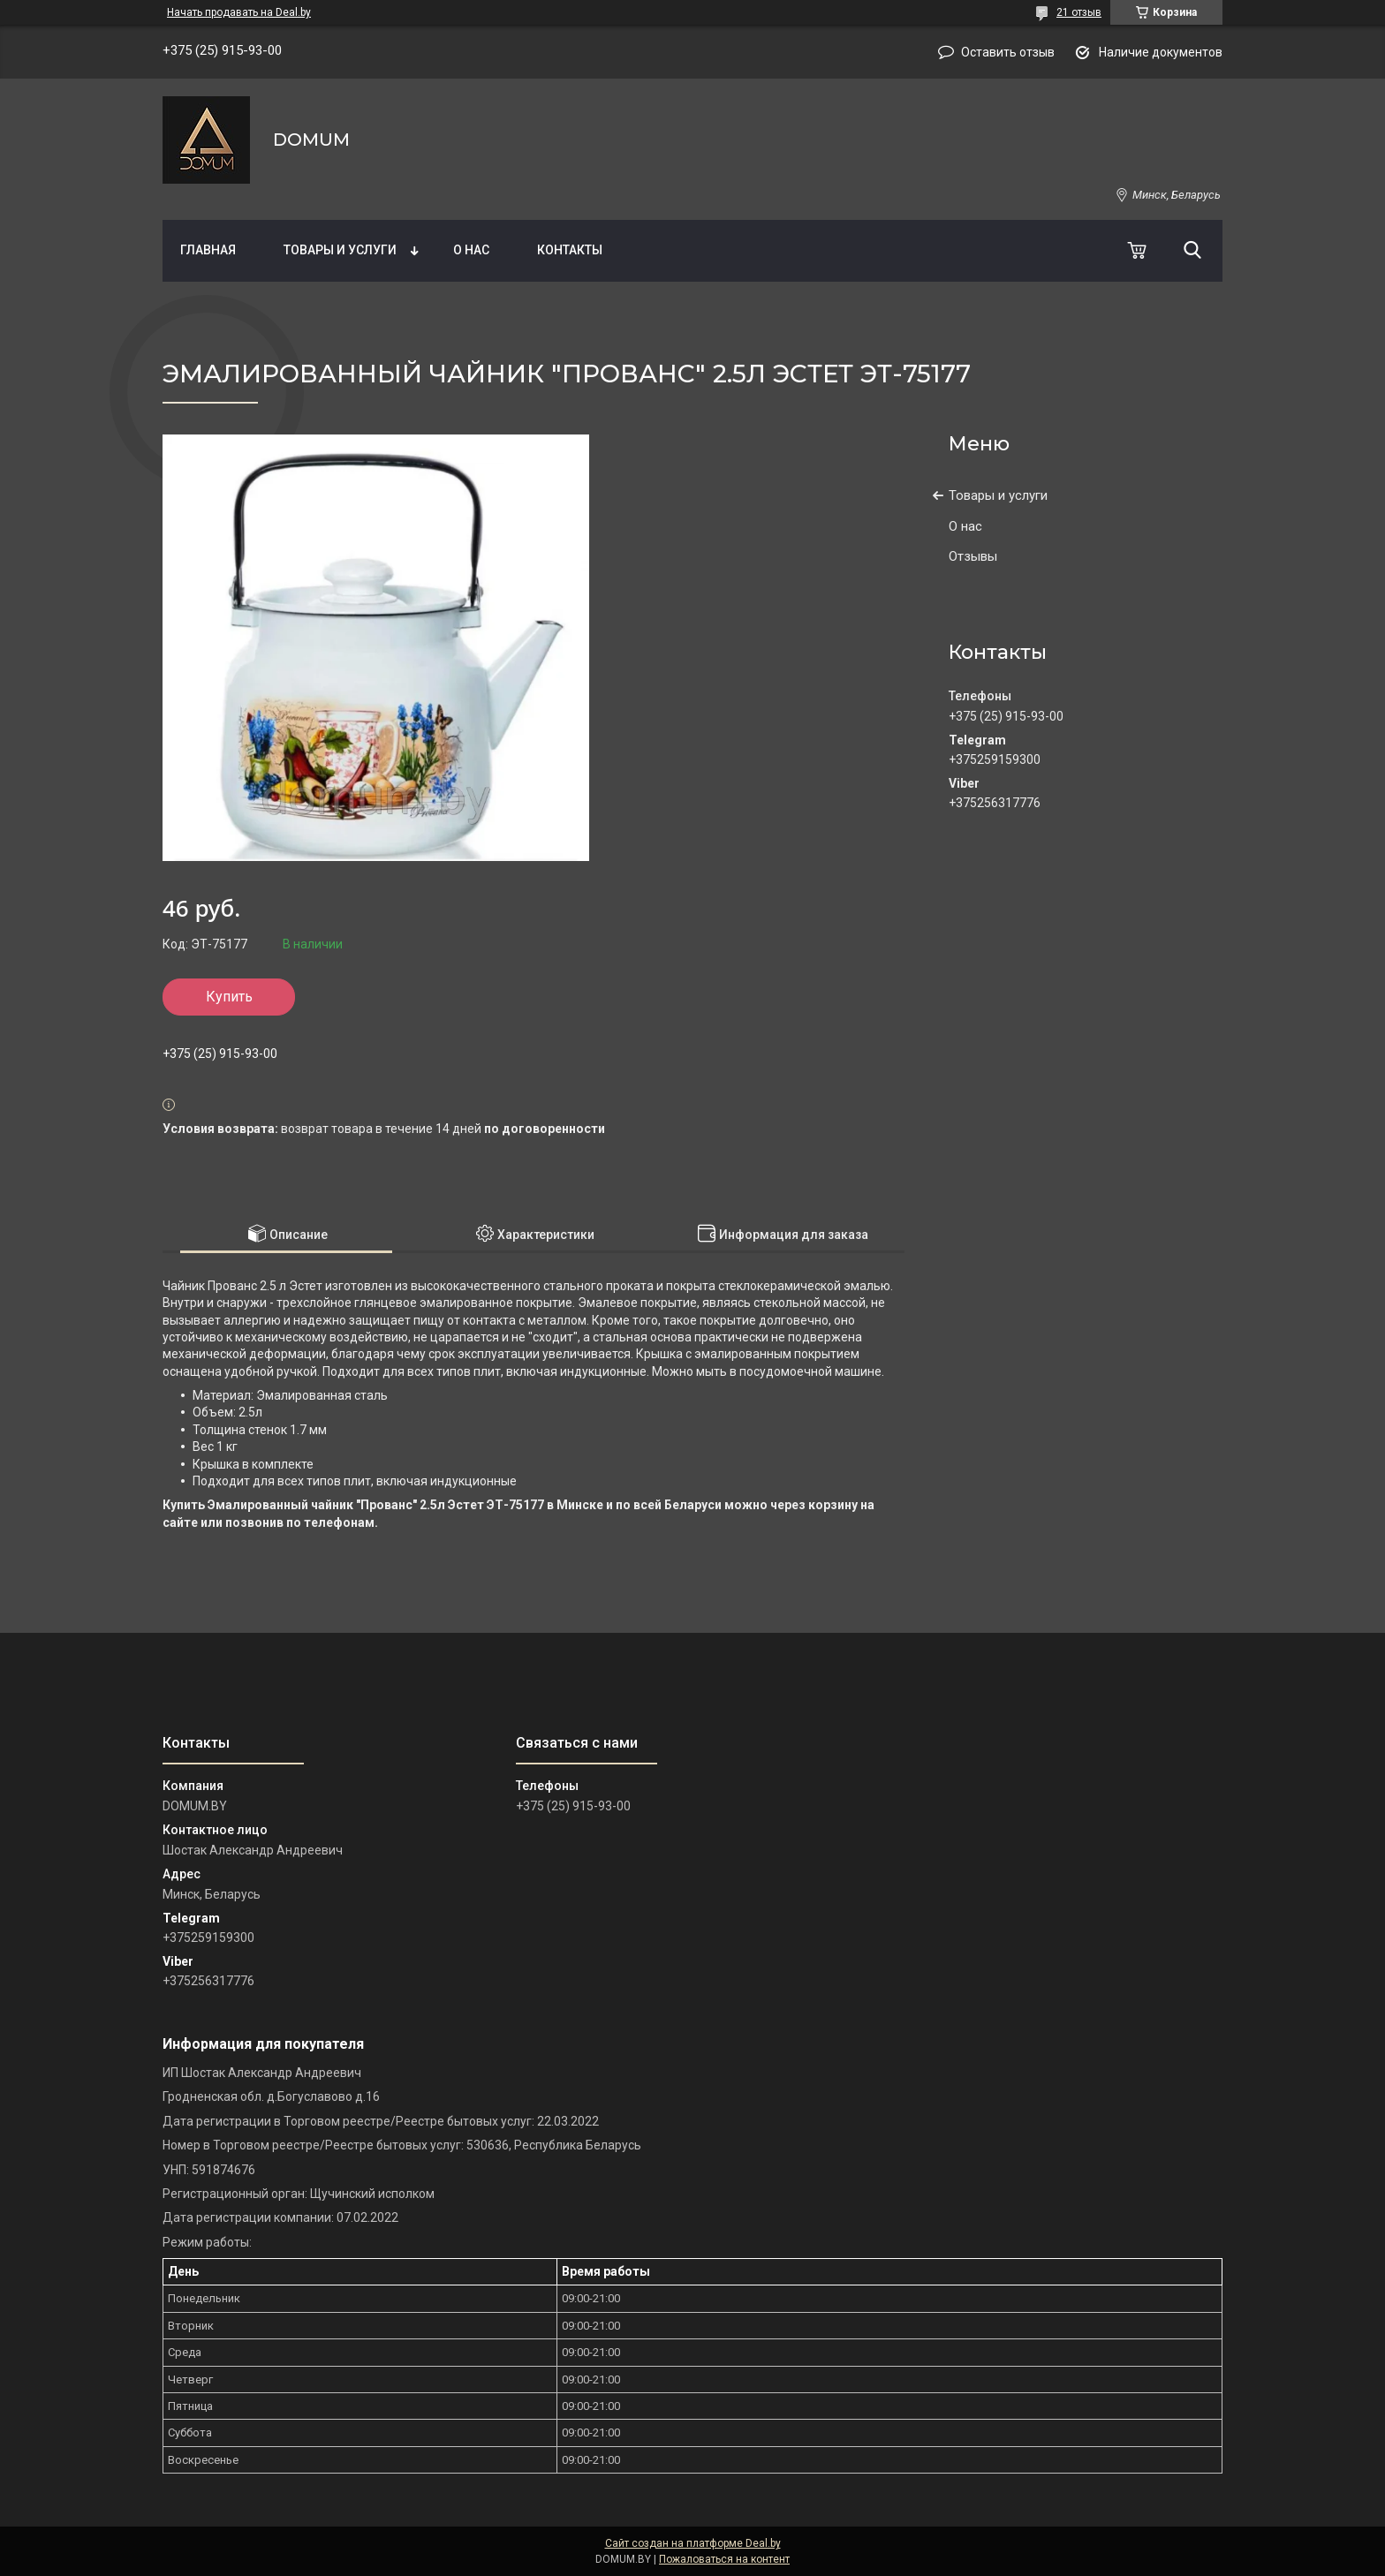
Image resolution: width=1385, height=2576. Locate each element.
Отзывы (973, 556)
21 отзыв (1078, 12)
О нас (471, 250)
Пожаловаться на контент (724, 2559)
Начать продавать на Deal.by (239, 12)
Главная (208, 250)
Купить (229, 996)
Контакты (569, 250)
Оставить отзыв (1008, 52)
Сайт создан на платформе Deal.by (693, 2543)
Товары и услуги (340, 250)
